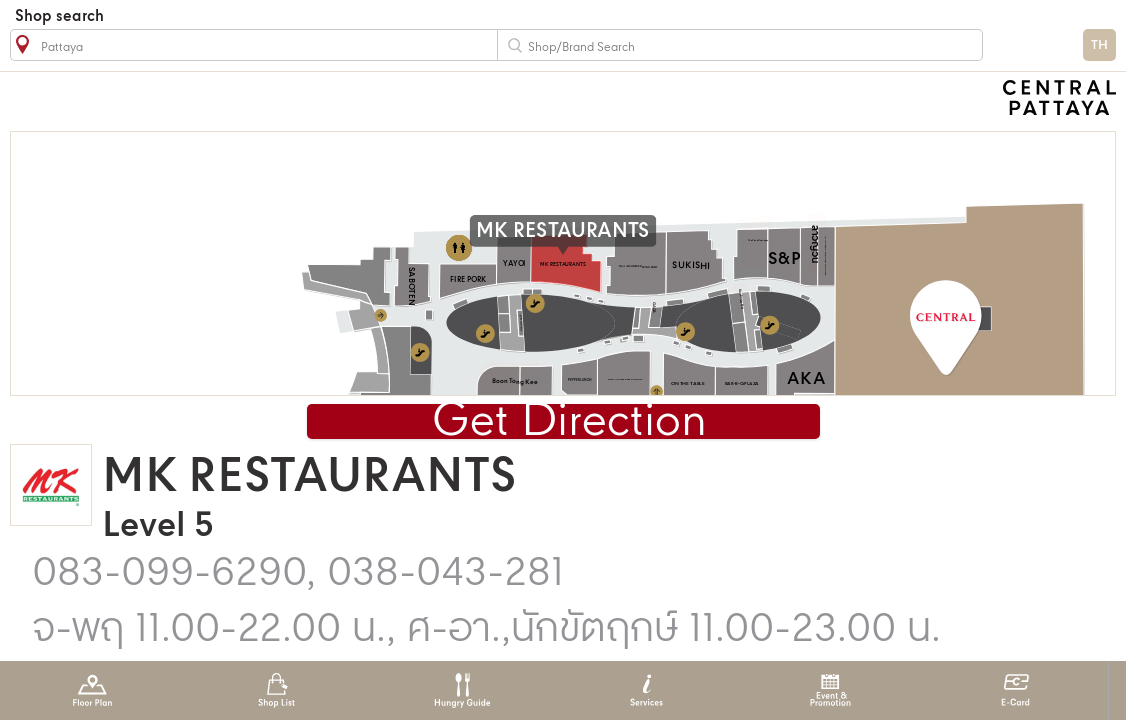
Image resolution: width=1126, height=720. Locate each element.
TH (1099, 45)
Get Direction (569, 422)
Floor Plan (92, 690)
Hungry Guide (461, 690)
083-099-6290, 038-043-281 (298, 574)
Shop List (276, 690)
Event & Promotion (830, 690)
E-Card (1015, 690)
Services (646, 690)
